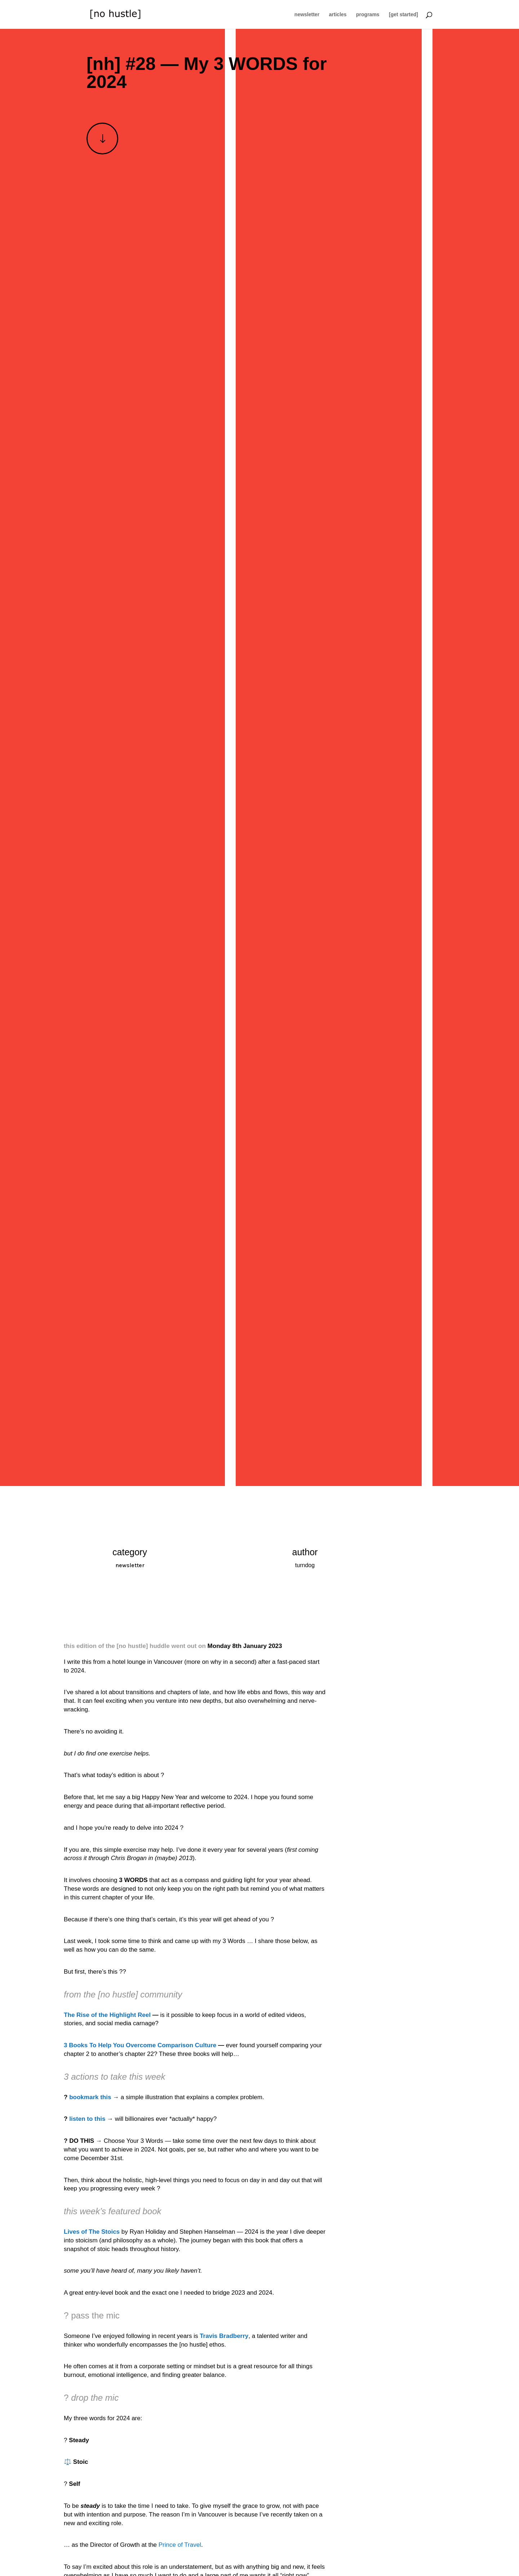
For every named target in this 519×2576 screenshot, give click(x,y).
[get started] (403, 14)
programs (368, 14)
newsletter (306, 14)
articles (338, 14)
